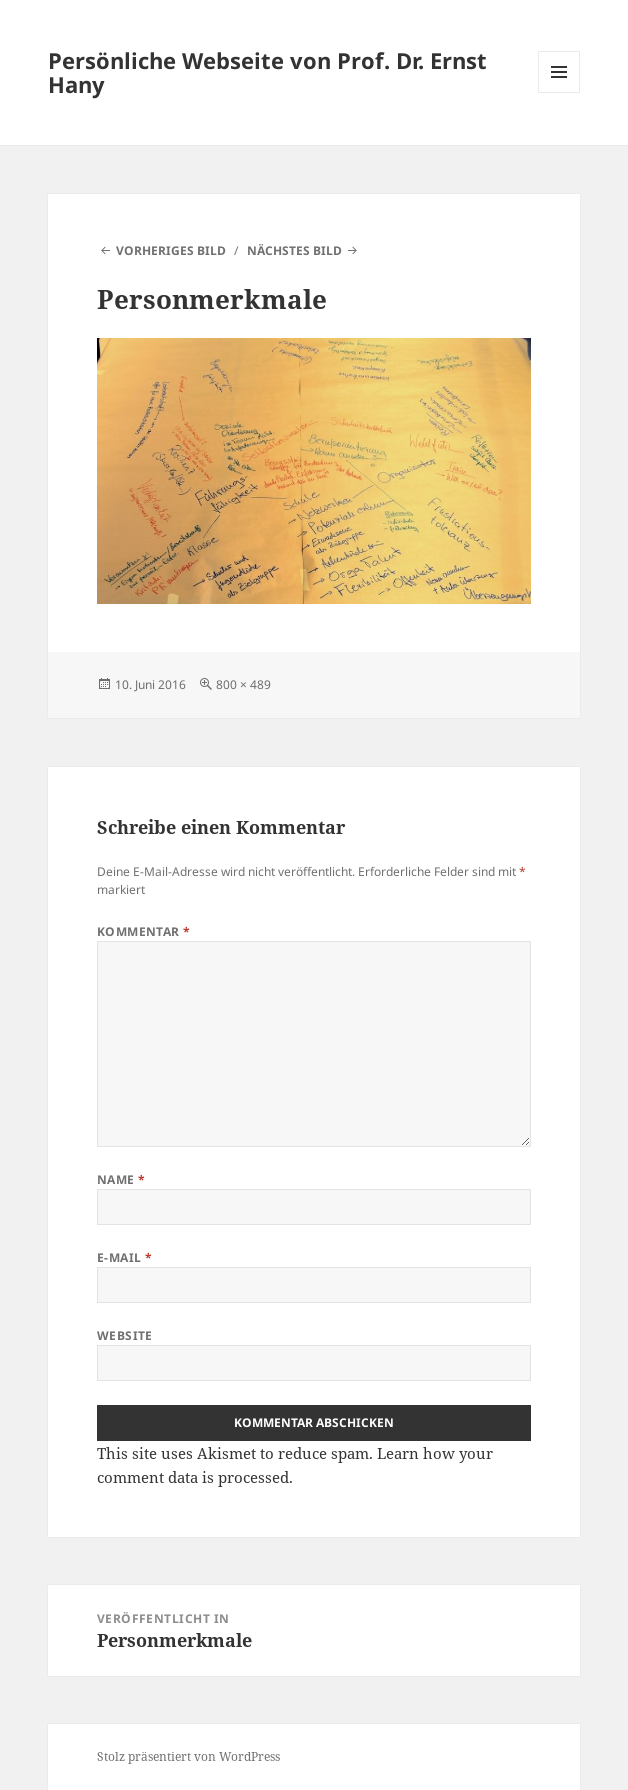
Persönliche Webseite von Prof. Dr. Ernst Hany (267, 72)
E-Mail (125, 1257)
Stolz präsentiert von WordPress (188, 1756)
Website (125, 1335)
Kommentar (144, 931)
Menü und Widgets (559, 92)
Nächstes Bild (294, 250)
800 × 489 (243, 684)
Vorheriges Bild (171, 250)
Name (121, 1179)
